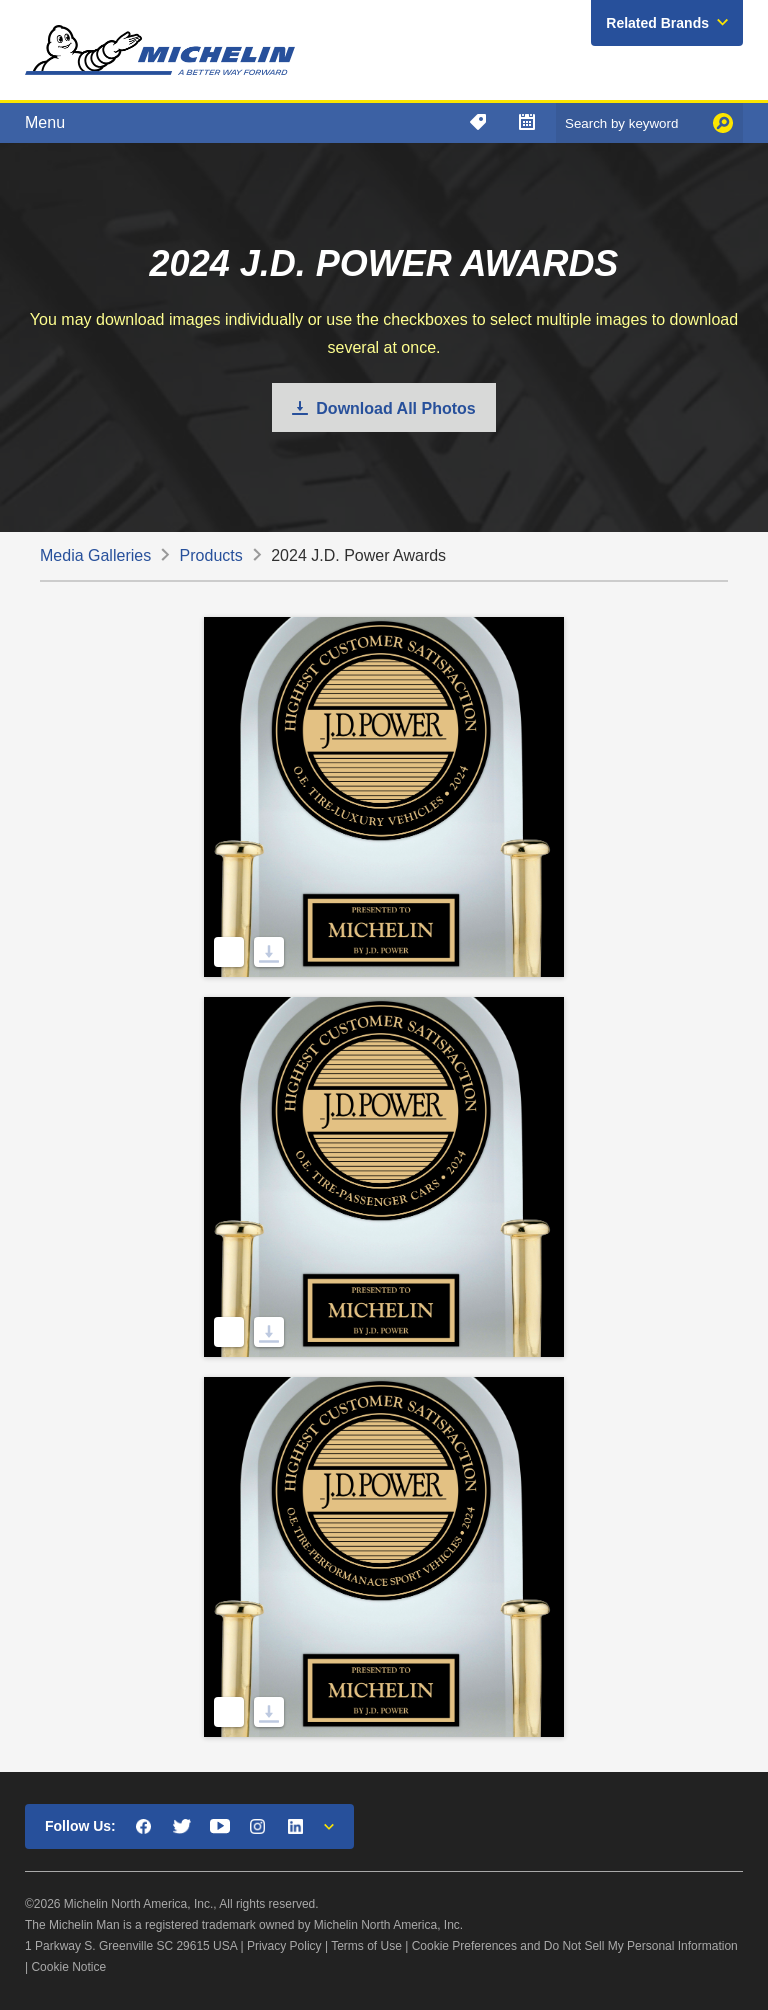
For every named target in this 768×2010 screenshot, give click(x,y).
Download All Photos (395, 408)
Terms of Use (366, 1946)
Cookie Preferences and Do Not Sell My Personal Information (575, 1946)
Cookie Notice (68, 1967)
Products (211, 555)
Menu (45, 122)
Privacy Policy (284, 1946)
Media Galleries (95, 555)
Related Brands (657, 23)
